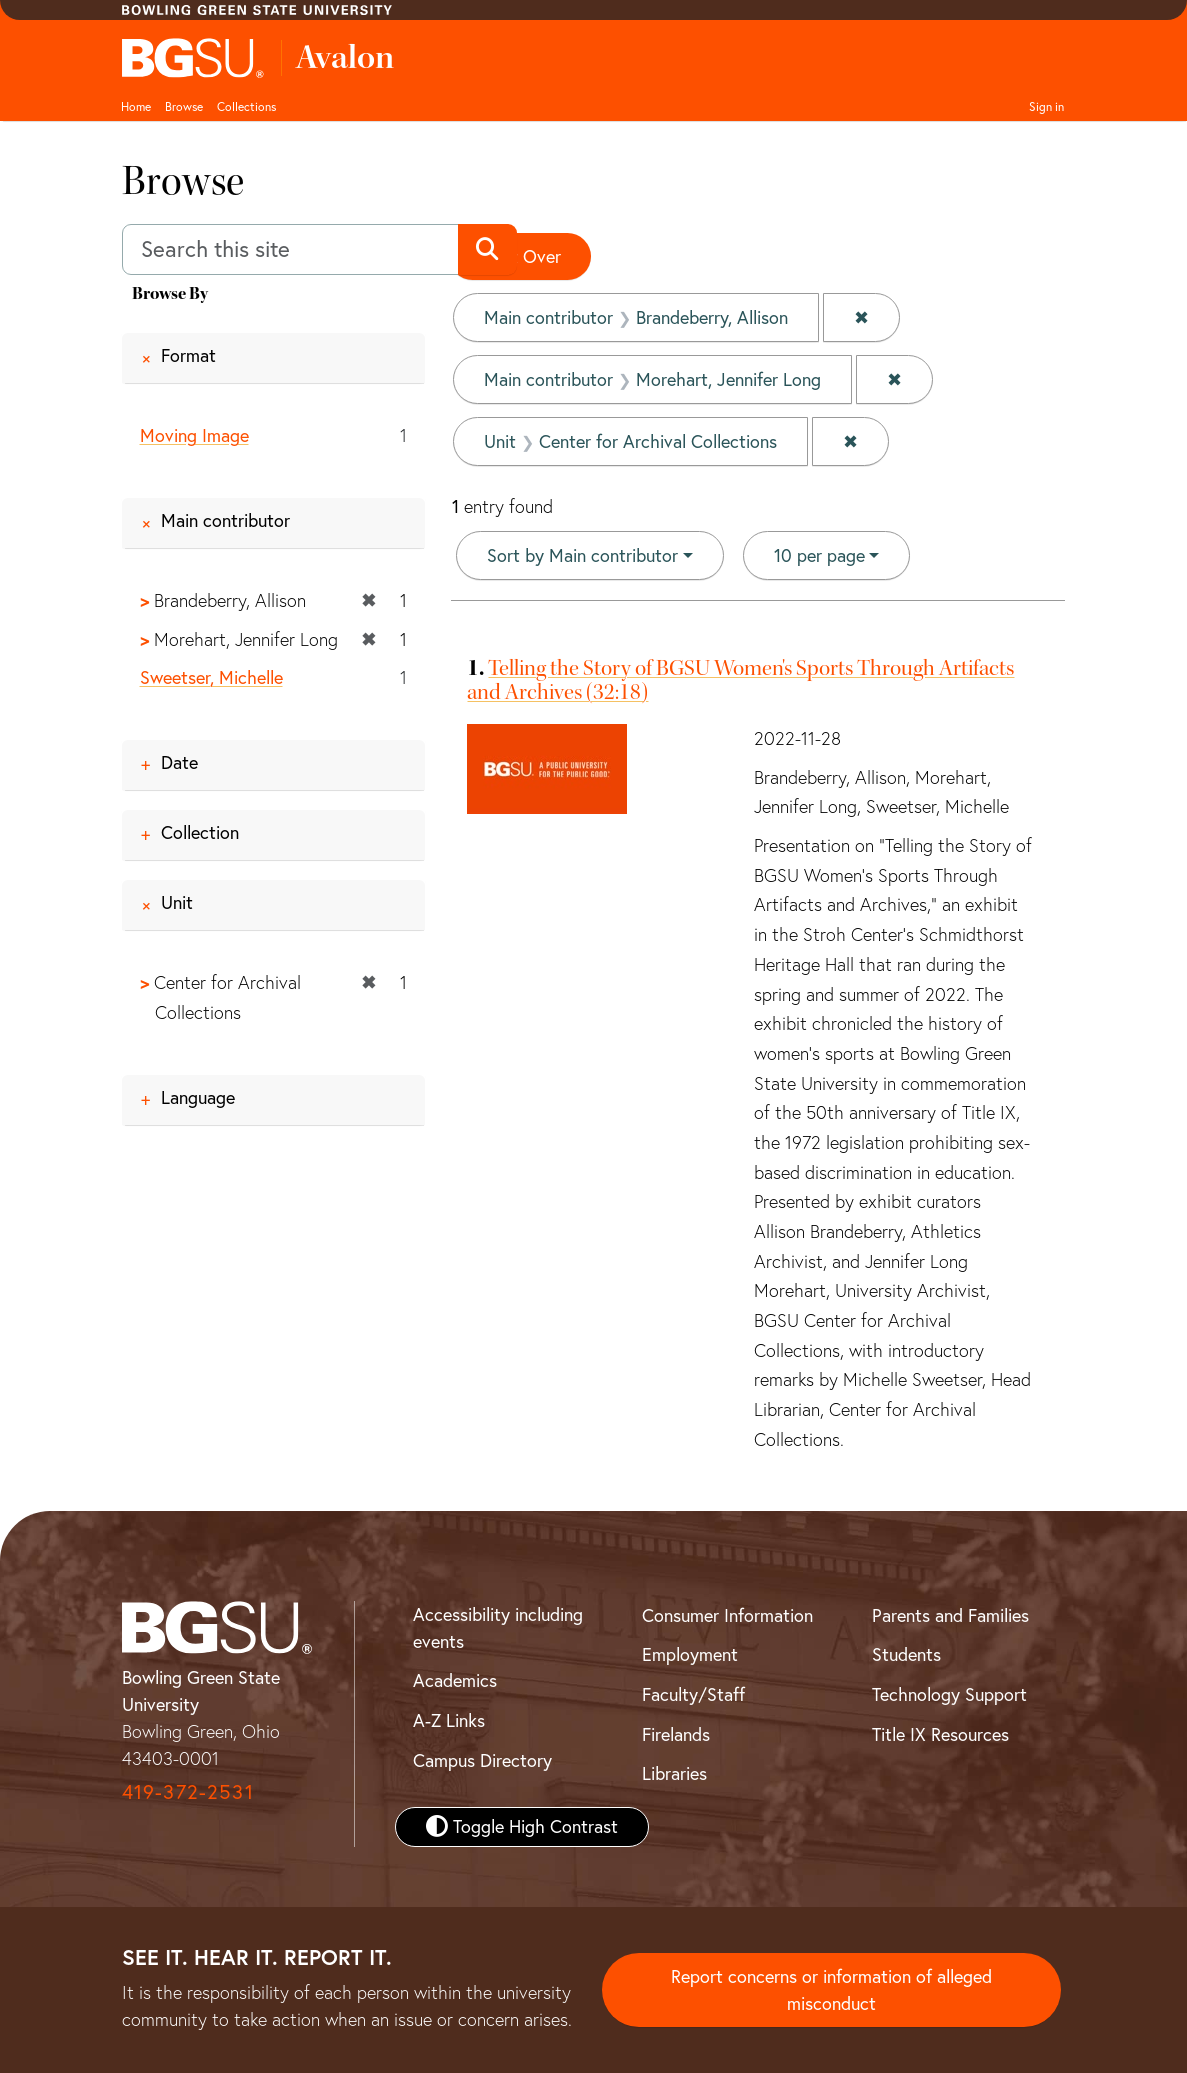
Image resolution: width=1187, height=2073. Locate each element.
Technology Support (949, 1694)
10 (819, 554)
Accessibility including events (498, 1628)
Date (179, 762)
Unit (177, 902)
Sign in (1046, 106)
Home (136, 106)
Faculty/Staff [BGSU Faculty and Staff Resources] (693, 1694)
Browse (184, 106)
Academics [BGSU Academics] (455, 1680)
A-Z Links (449, 1720)
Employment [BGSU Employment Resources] (690, 1654)
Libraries (674, 1773)
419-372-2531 (188, 1791)
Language (198, 1097)
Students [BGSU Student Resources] (906, 1654)
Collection (200, 832)
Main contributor (225, 520)
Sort (582, 555)
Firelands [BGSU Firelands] (676, 1734)
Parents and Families (950, 1615)
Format (188, 355)
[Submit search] (487, 250)
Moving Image (194, 435)
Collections (246, 106)
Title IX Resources (940, 1734)
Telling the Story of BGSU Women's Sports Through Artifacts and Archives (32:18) (740, 679)
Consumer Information (727, 1615)
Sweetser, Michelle (211, 677)
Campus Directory (482, 1760)
